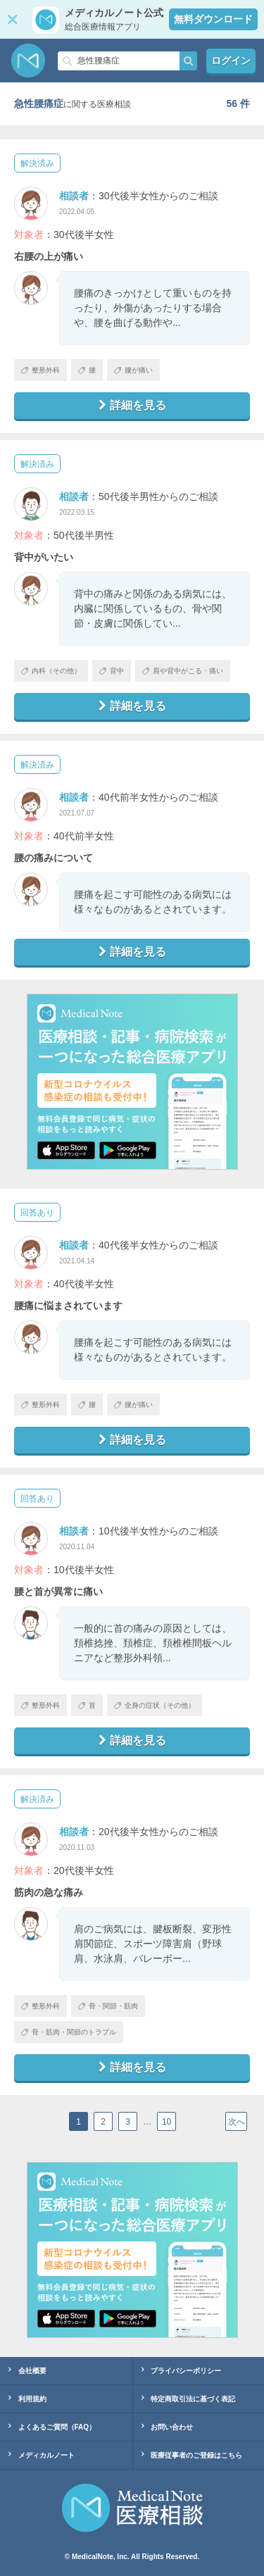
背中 (111, 671)
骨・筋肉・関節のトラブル (68, 2032)
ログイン (231, 60)
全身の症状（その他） (154, 1705)
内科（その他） (51, 671)
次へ (236, 2122)
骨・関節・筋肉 (108, 2006)
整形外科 (40, 370)
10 (166, 2122)
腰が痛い (133, 370)
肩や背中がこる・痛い (182, 671)
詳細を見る (132, 405)
